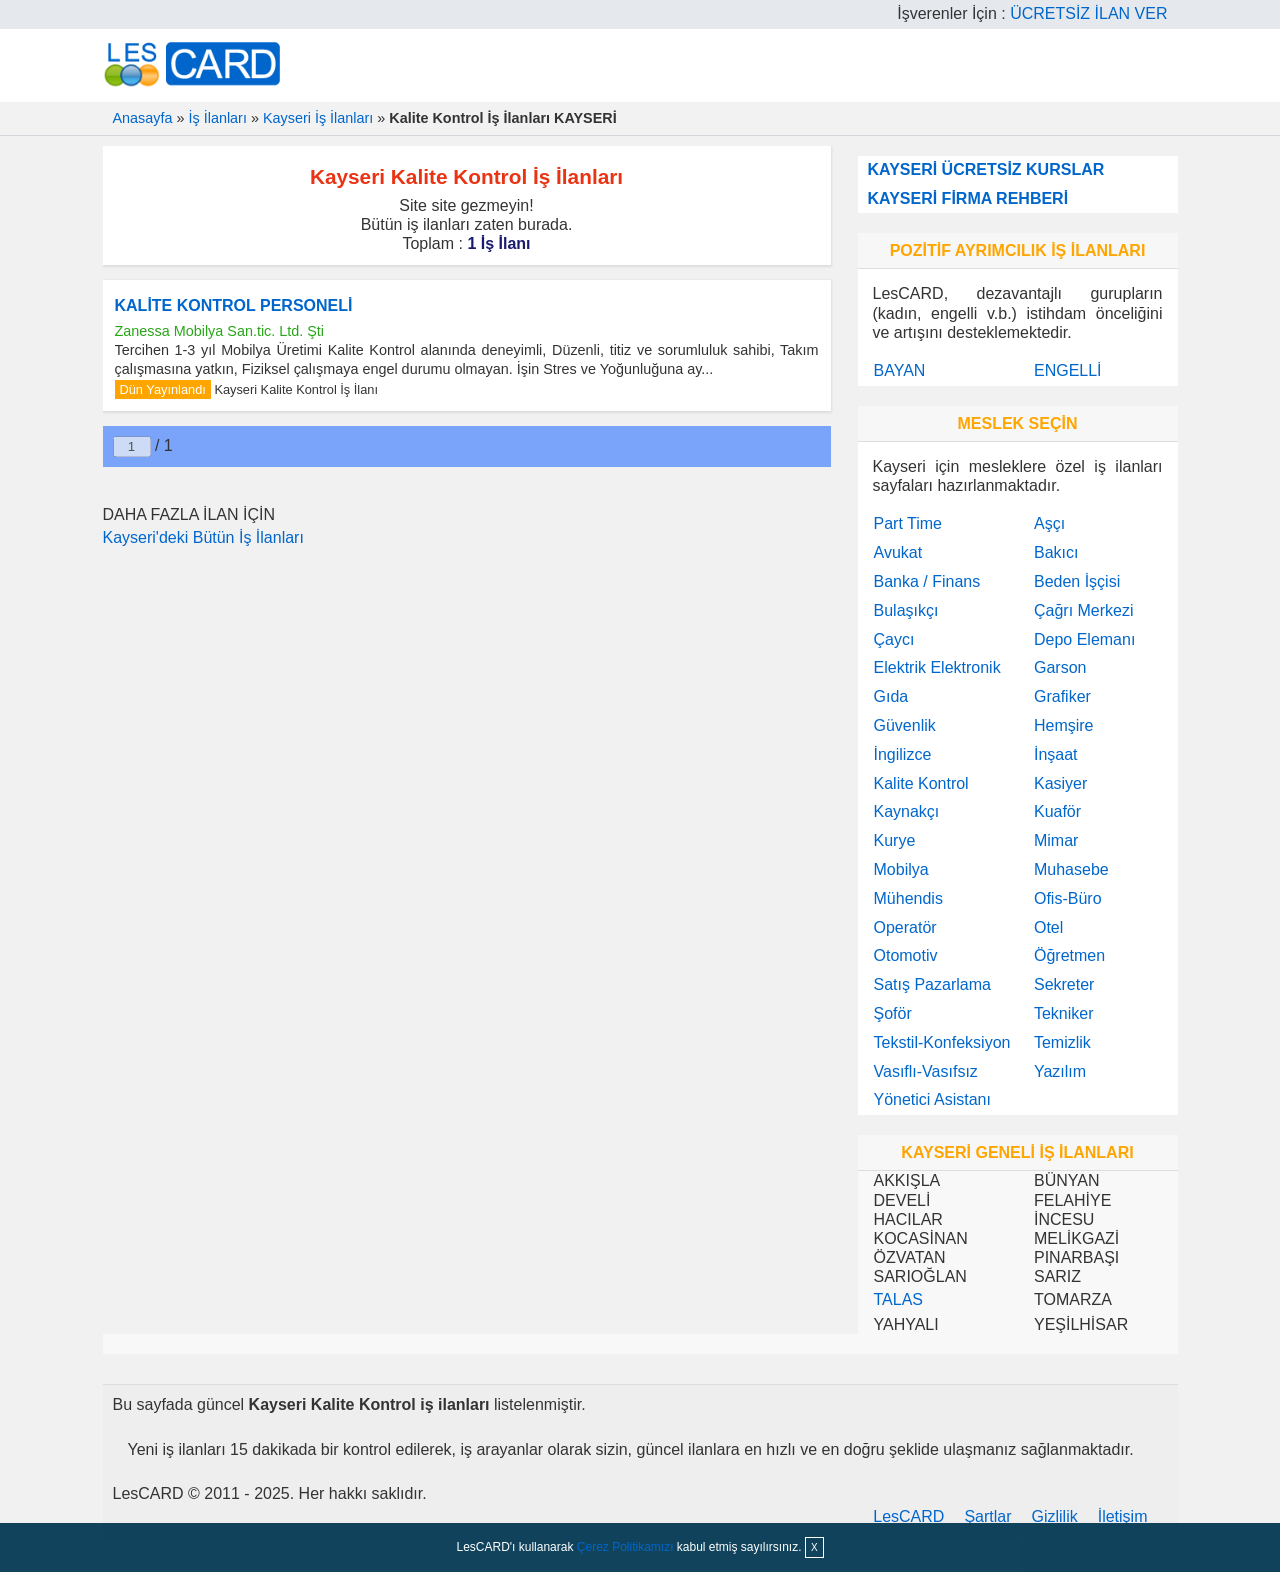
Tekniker (1064, 1013)
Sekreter (1064, 984)
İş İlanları (218, 118)
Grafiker (1062, 696)
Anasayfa (143, 118)
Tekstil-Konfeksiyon (942, 1042)
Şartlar (987, 1516)
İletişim (1123, 1516)
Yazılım (1060, 1071)
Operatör (905, 927)
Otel (1048, 927)
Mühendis (908, 898)
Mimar (1056, 840)
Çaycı (894, 639)
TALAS (899, 1299)
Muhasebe (1071, 869)
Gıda (891, 696)
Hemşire (1064, 725)
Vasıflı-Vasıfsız (926, 1071)
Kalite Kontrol (921, 783)
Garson (1060, 667)
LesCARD (908, 1516)
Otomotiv (906, 955)
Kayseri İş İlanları (318, 118)
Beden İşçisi (1077, 581)
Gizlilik (1055, 1516)
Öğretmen (1069, 955)
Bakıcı (1056, 552)
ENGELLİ (1068, 370)
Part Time (908, 523)
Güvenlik (905, 725)
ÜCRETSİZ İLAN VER (1088, 13)
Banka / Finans (927, 581)
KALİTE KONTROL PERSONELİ (234, 305)
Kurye (895, 840)
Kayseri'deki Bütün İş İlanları (203, 537)
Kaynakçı (907, 811)
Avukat (898, 552)
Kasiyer (1060, 783)
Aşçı (1049, 523)
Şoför (893, 1013)
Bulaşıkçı (906, 610)
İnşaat (1056, 754)
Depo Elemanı (1084, 639)
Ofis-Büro (1068, 898)
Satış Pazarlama (932, 984)
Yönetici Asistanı (932, 1099)
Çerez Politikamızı (625, 1547)
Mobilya (901, 869)
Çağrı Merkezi (1084, 610)
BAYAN (900, 370)
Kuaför (1057, 811)
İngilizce (903, 754)
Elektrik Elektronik (937, 667)
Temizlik (1062, 1042)
